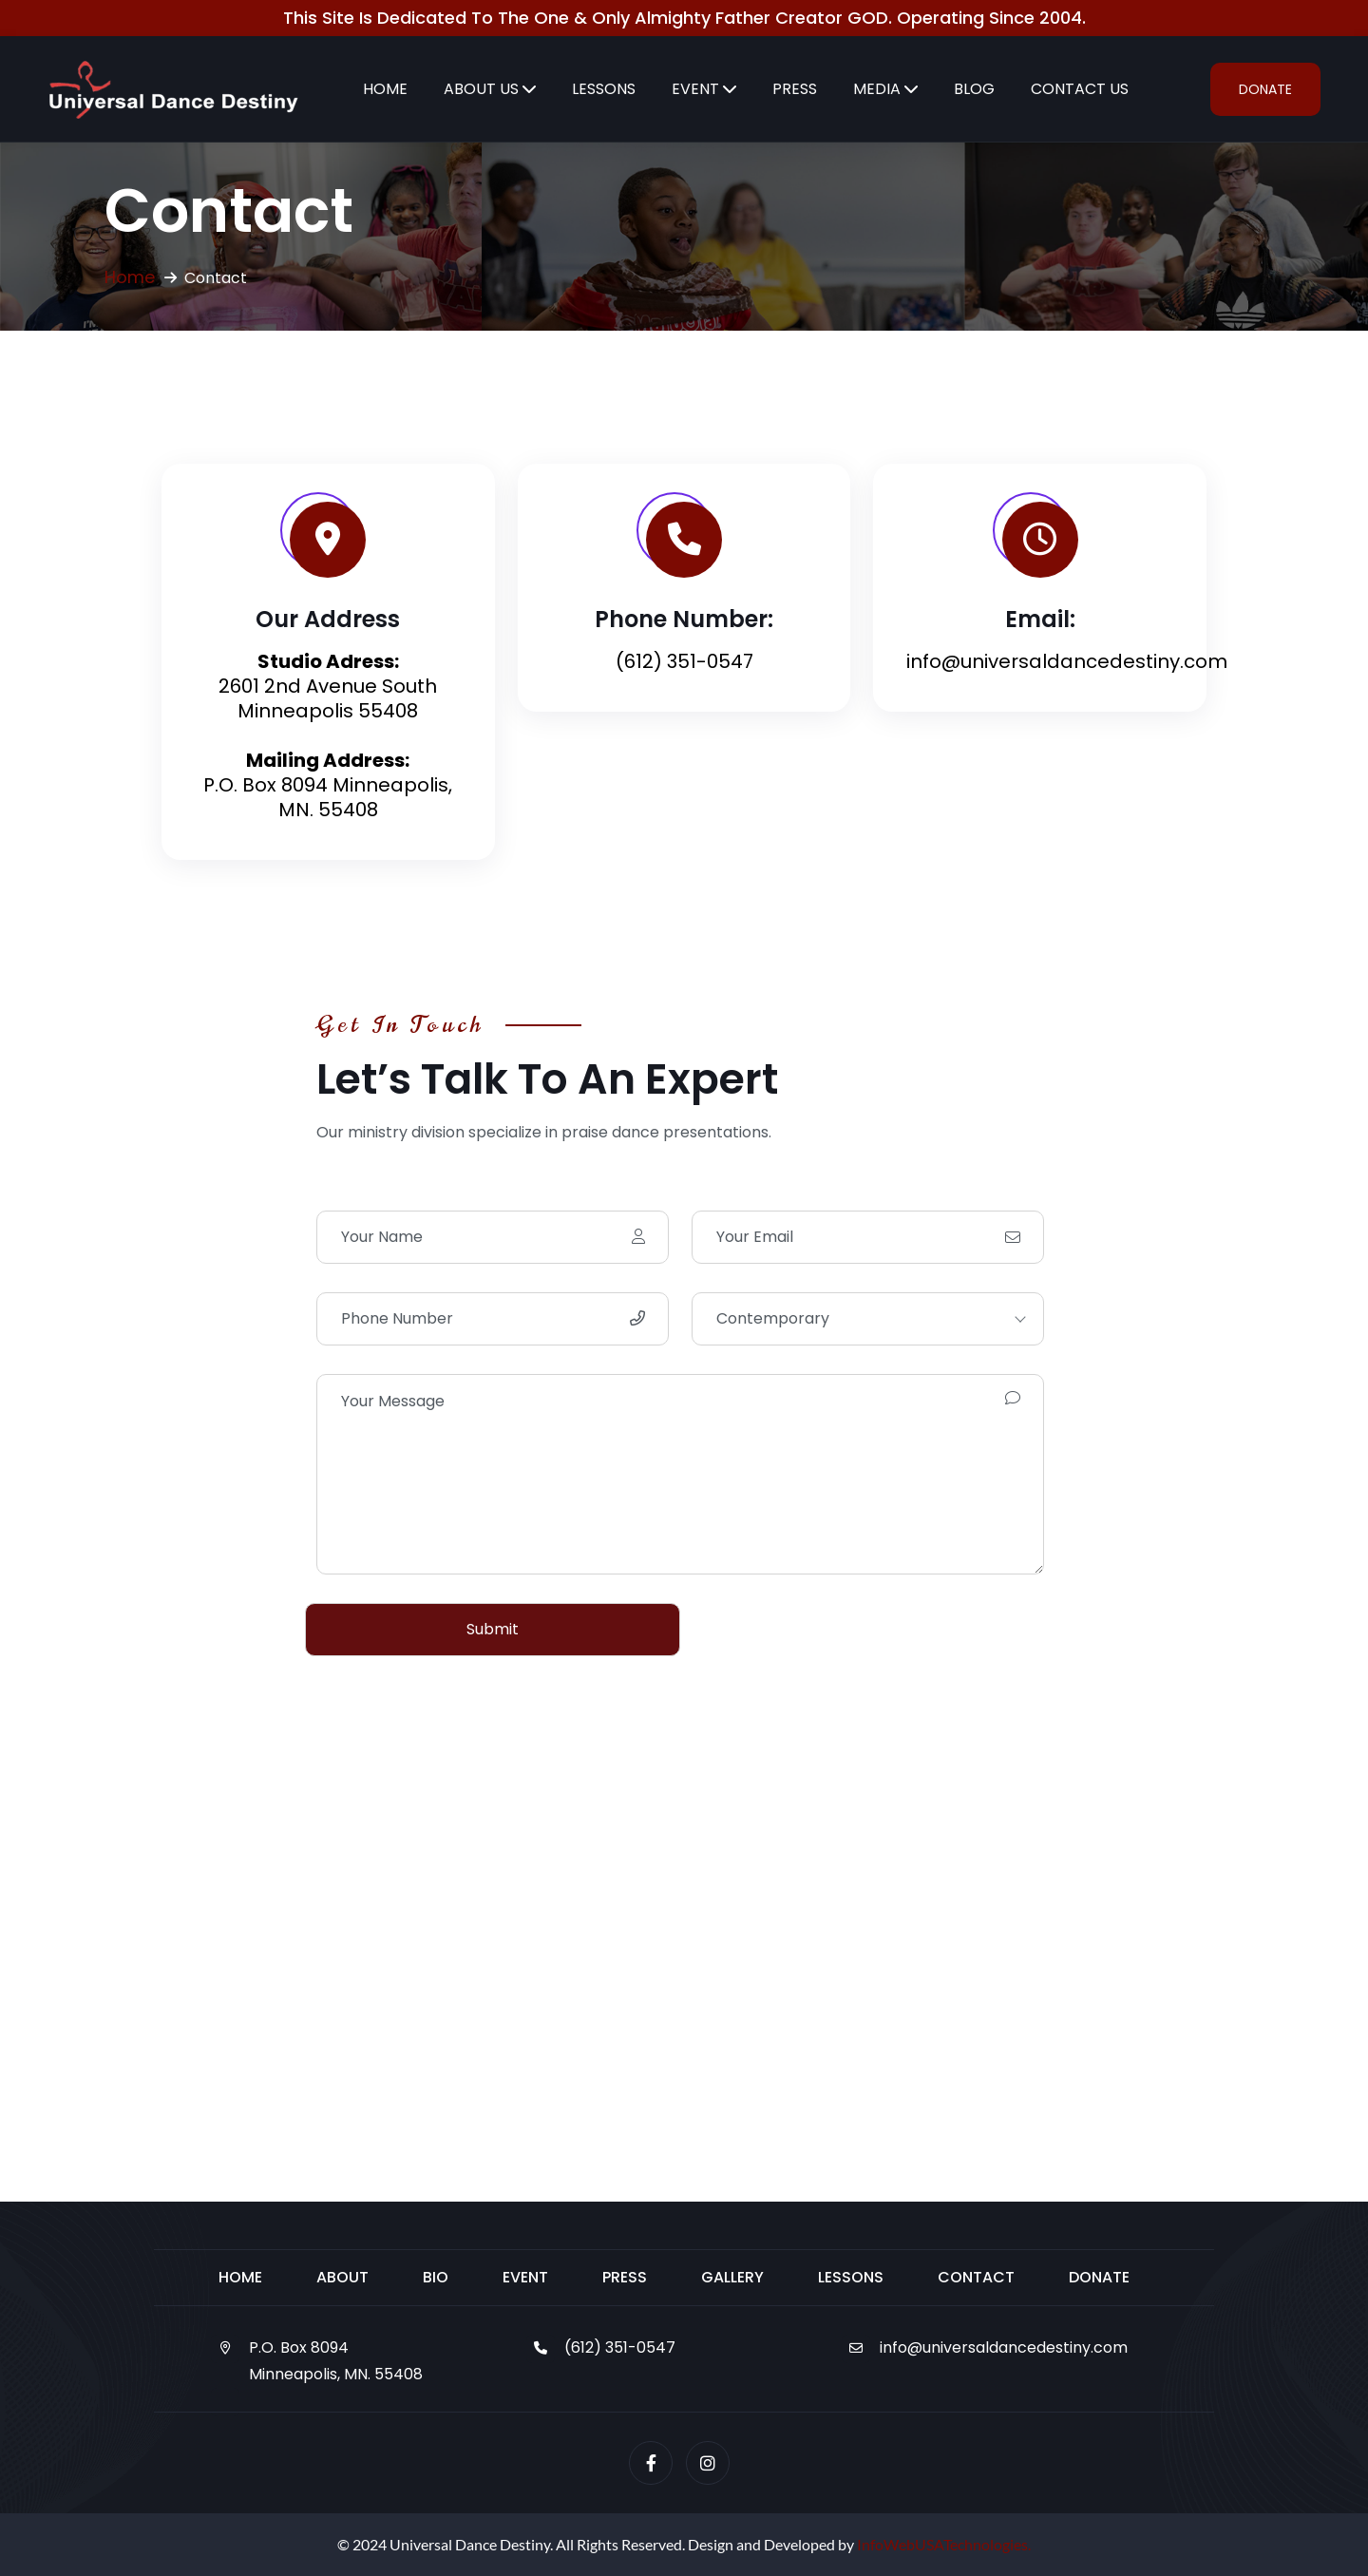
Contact (976, 2277)
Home (385, 89)
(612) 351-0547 (684, 661)
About (342, 2277)
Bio (435, 2277)
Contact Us (1080, 89)
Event (695, 89)
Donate (1265, 89)
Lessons (604, 89)
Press (794, 89)
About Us (481, 89)
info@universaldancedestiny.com (1004, 2347)
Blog (974, 89)
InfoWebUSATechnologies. (944, 2544)
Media (877, 89)
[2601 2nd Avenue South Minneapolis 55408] (684, 1964)
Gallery (732, 2277)
